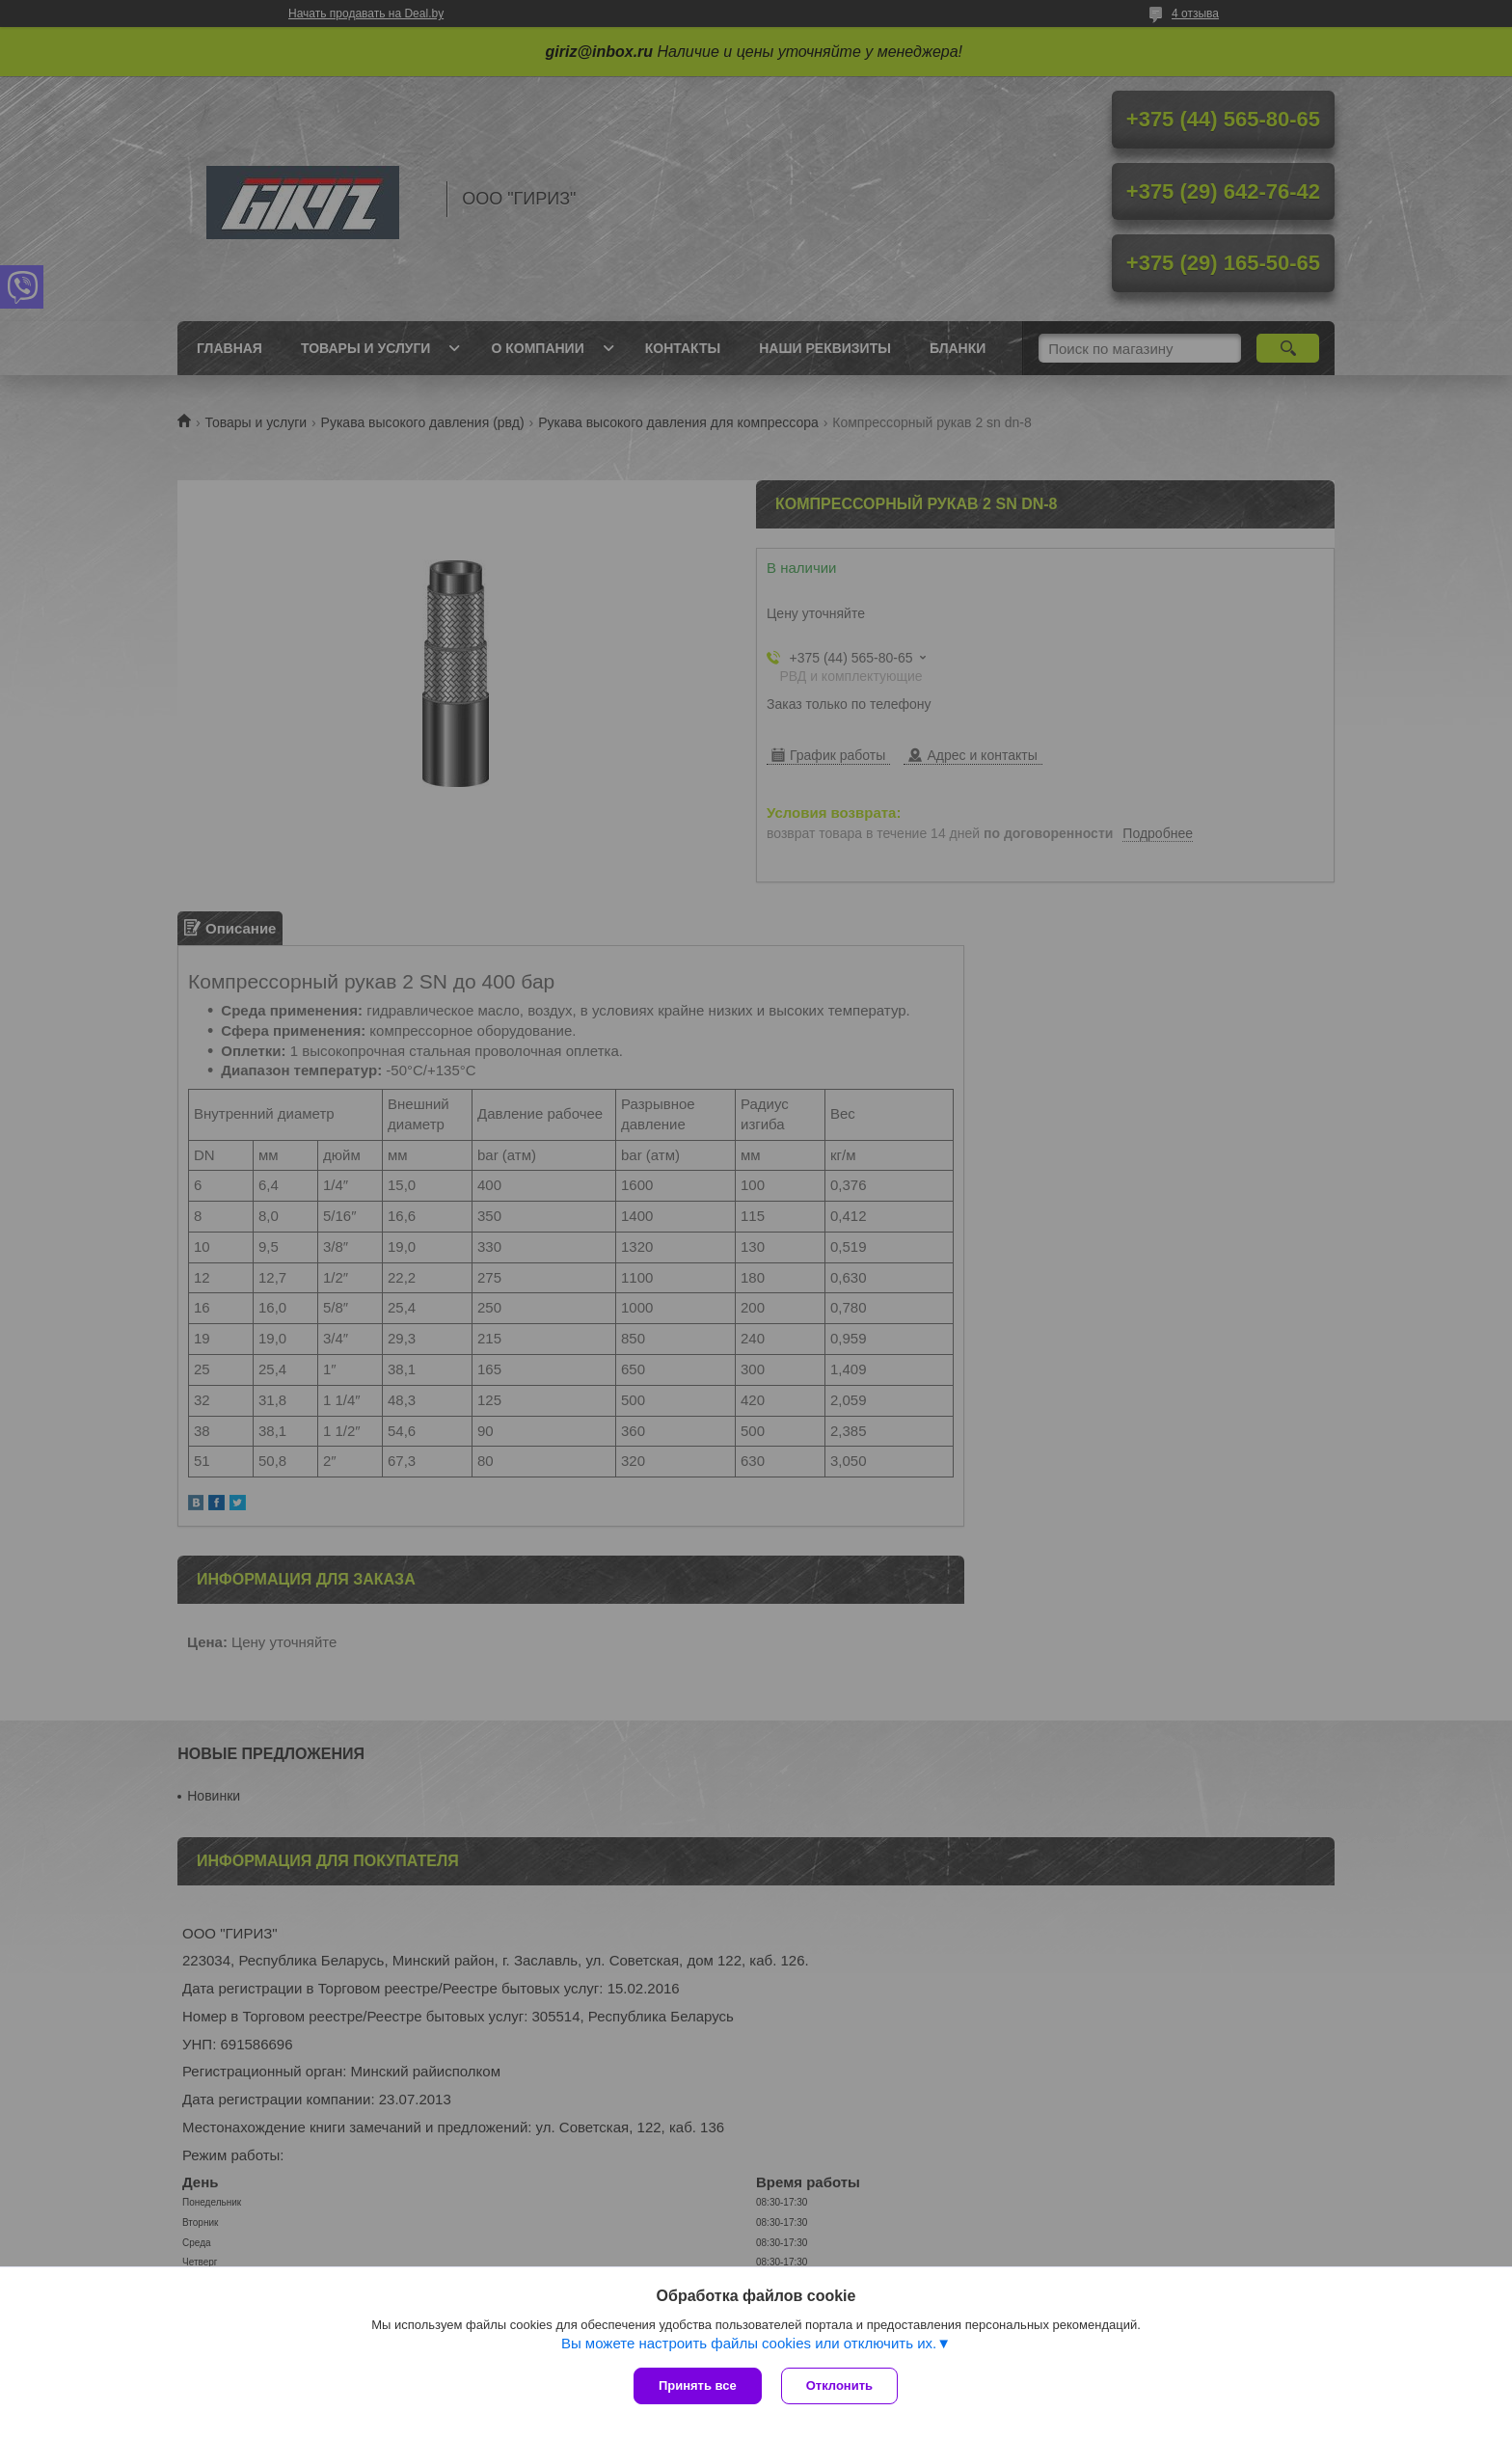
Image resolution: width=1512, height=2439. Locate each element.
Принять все (698, 2385)
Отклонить (839, 2385)
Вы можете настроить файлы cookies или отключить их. (748, 2343)
